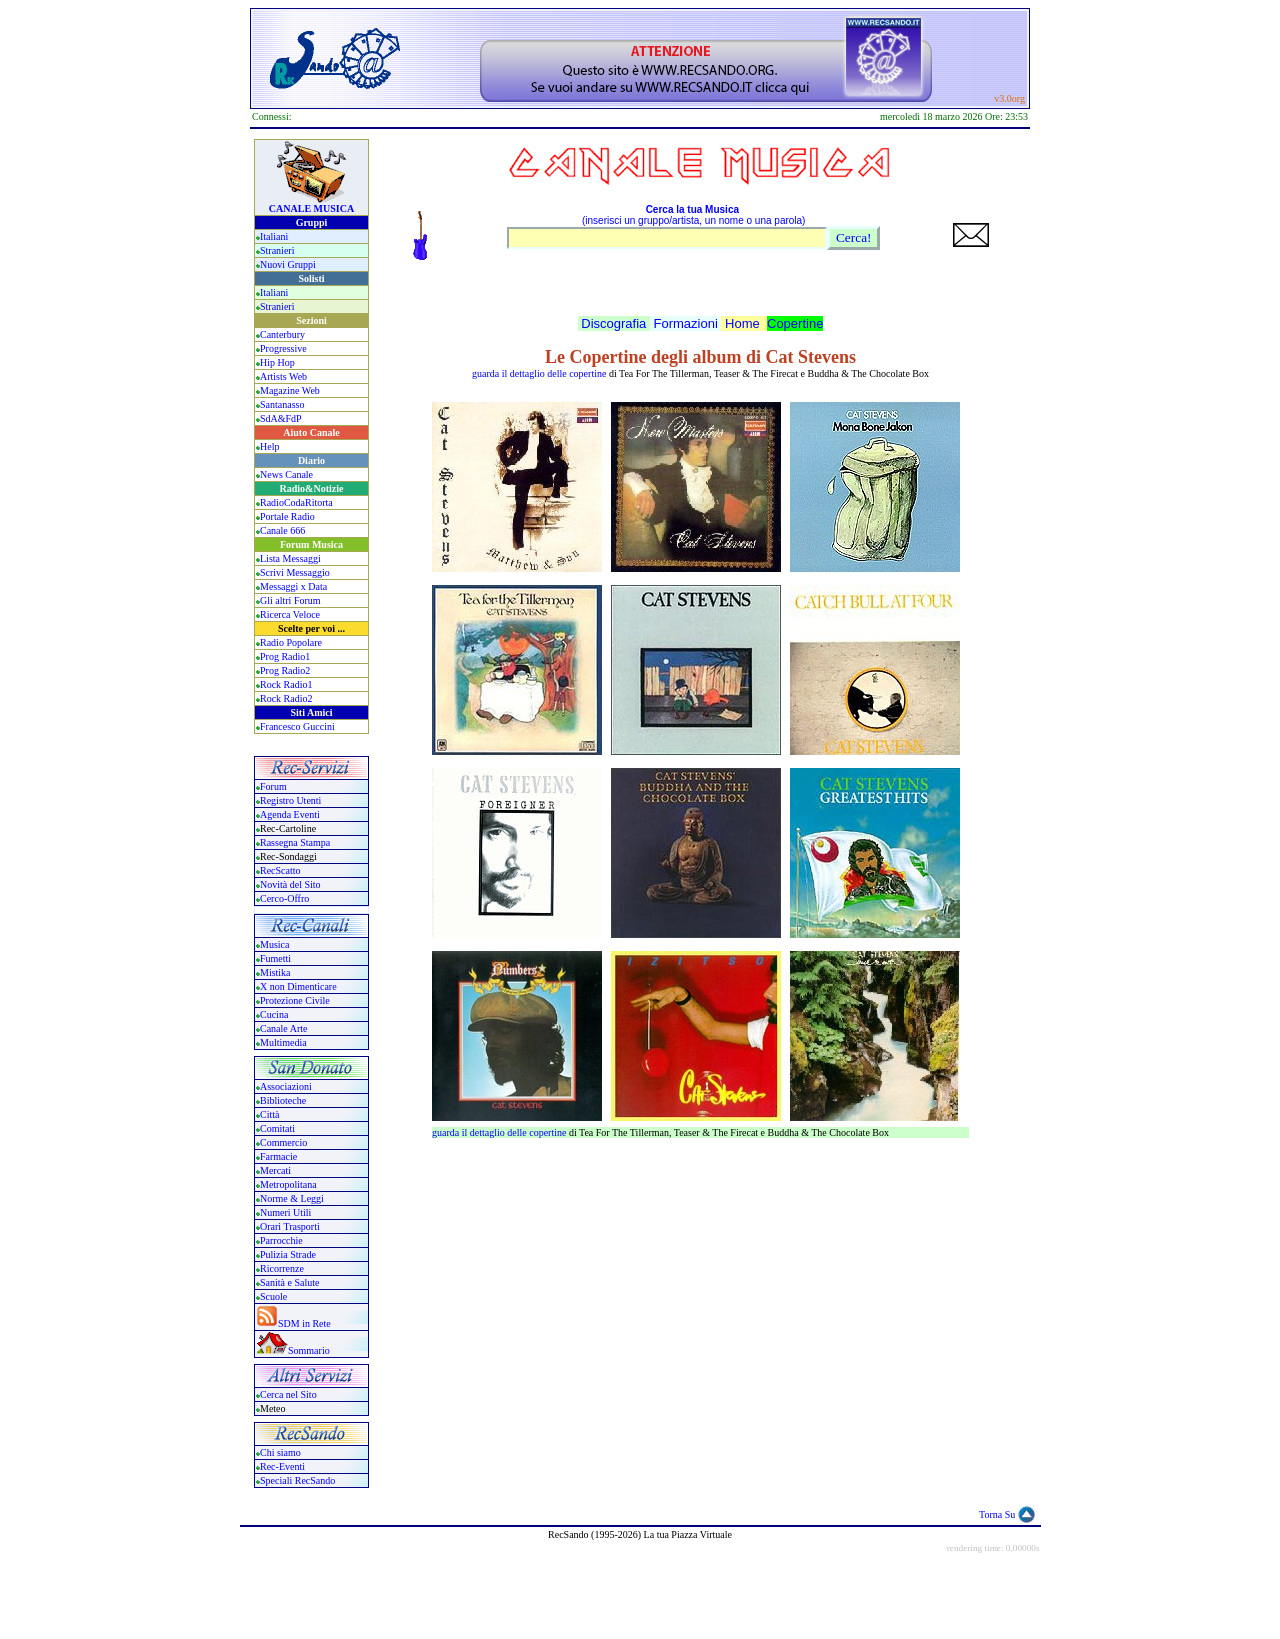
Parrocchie (281, 1240)
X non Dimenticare (298, 986)
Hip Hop (277, 362)
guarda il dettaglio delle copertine (539, 373)
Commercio (283, 1142)
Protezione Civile (295, 1000)
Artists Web (283, 376)
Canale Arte (283, 1028)
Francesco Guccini (297, 726)
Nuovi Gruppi (288, 264)
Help (269, 446)
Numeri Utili (287, 1212)
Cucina (274, 1014)
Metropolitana (288, 1184)
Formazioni (686, 323)
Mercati (275, 1170)
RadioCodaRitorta (296, 502)
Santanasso (282, 404)
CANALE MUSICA (311, 208)
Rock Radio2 (286, 698)
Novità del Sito (290, 884)
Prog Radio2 (285, 670)
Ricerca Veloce (290, 614)
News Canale (286, 474)
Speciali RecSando (297, 1480)
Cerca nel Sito (288, 1394)
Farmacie (278, 1156)
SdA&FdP (281, 418)
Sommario (309, 1350)
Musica (274, 944)
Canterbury (282, 334)
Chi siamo (280, 1452)
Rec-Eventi (282, 1466)
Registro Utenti (290, 800)
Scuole (273, 1296)
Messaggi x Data (293, 586)
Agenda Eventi (290, 814)
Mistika (275, 972)
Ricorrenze (282, 1268)
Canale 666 (282, 530)
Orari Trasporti (290, 1226)
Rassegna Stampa (295, 842)
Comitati (277, 1128)
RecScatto (280, 870)
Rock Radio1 (286, 684)
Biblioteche (283, 1100)
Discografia (613, 323)
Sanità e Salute (289, 1282)
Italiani (274, 236)
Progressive (283, 348)
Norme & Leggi (292, 1198)
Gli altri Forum (290, 600)
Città (269, 1114)
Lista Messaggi (290, 558)
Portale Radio (287, 516)
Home (742, 323)
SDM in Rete (304, 1323)
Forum (273, 786)
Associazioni (286, 1086)
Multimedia (283, 1042)
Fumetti (275, 958)
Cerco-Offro (284, 898)
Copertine (795, 323)
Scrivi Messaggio (295, 572)
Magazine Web (290, 390)
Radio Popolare (291, 642)
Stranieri (277, 250)
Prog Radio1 (285, 656)
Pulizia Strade (288, 1254)
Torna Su (997, 1514)
